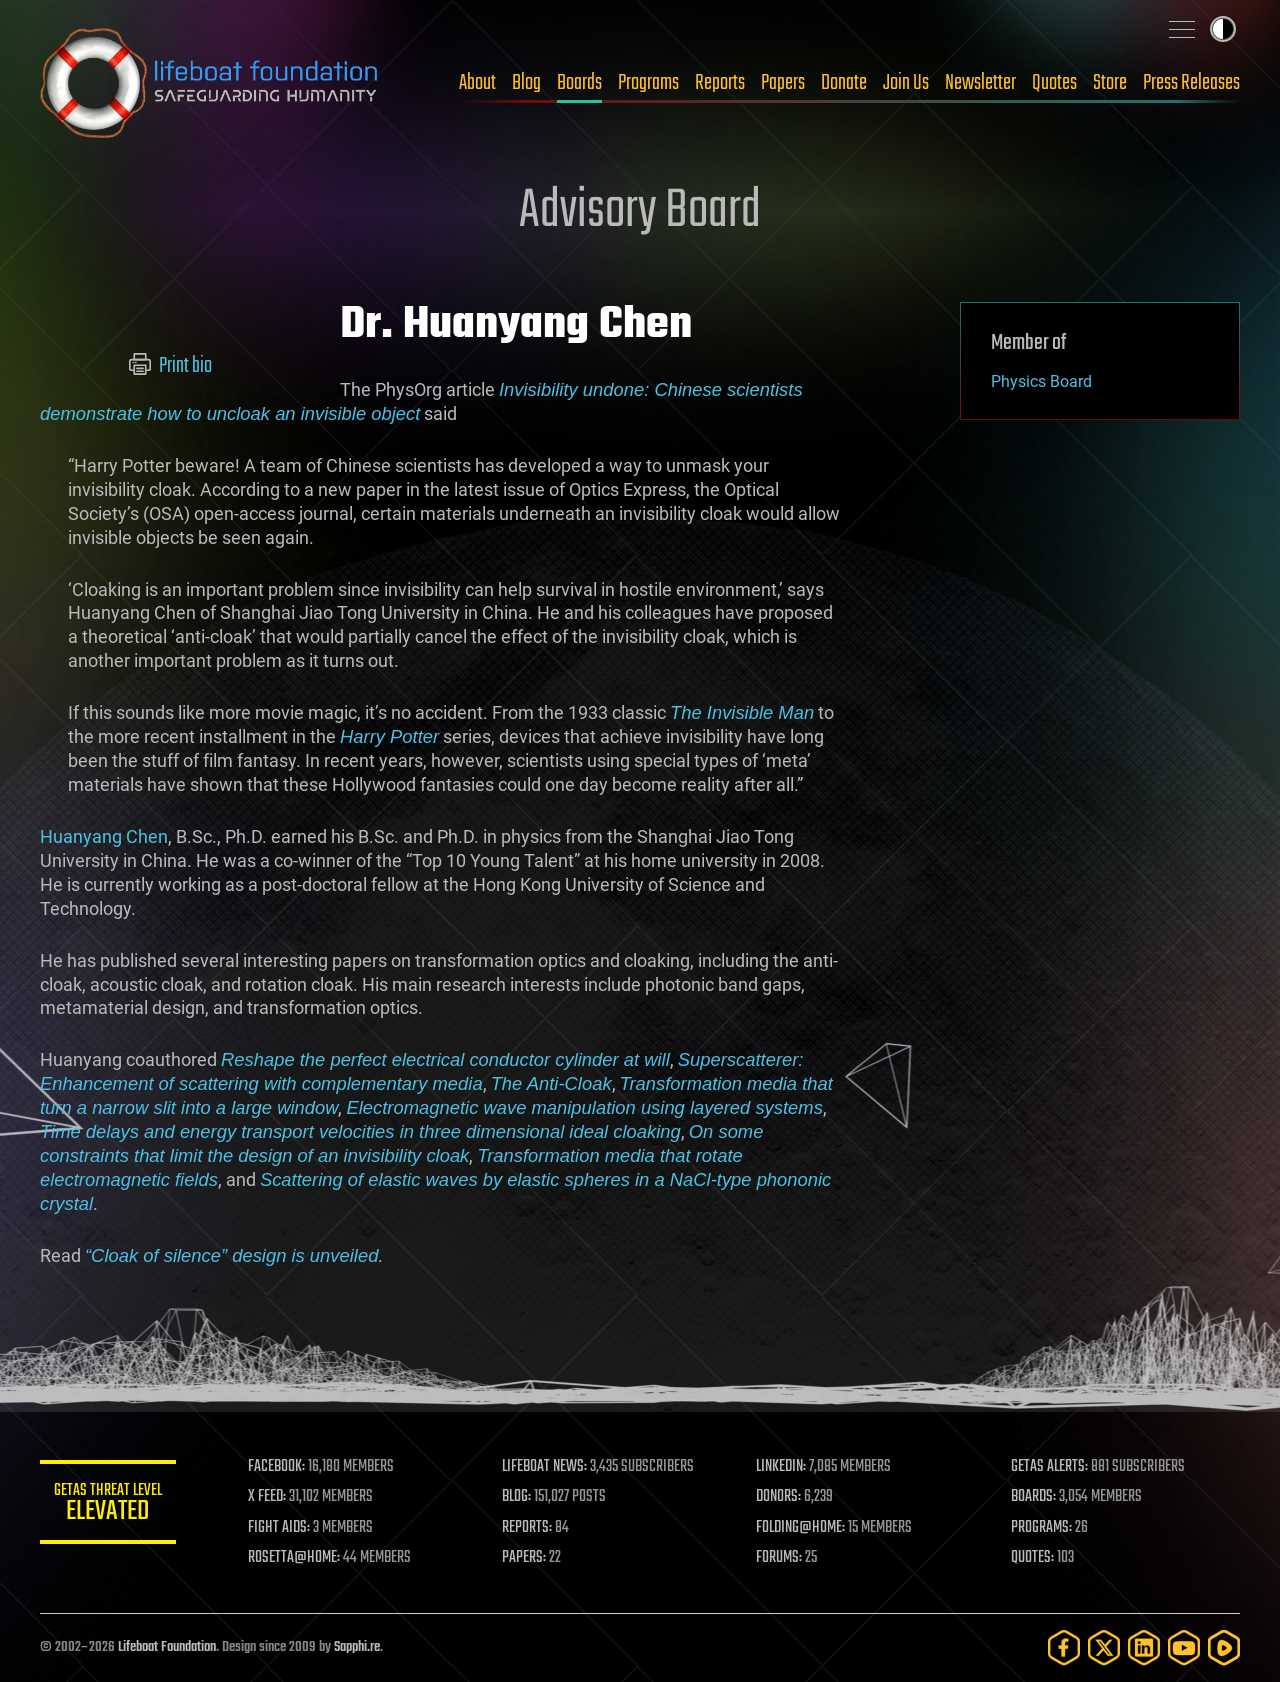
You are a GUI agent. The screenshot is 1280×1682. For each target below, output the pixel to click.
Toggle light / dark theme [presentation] (1223, 29)
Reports (720, 83)
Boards (579, 83)
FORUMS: (782, 1558)
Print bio (170, 366)
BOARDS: (1034, 1497)
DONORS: (781, 1497)
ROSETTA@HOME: (298, 1558)
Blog (526, 83)
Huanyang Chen (104, 836)
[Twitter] (1104, 1647)
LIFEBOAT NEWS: (547, 1467)
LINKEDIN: (784, 1467)
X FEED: (271, 1497)
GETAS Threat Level (110, 1505)
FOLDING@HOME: (803, 1528)
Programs (648, 83)
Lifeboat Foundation (167, 1647)
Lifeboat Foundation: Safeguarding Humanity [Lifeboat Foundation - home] (210, 83)
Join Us (906, 83)
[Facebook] (1064, 1647)
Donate (844, 83)
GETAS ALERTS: (1050, 1467)
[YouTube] (1184, 1647)
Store (1110, 83)
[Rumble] (1224, 1647)
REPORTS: (530, 1528)
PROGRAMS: (1042, 1528)
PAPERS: (527, 1558)
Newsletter (980, 83)
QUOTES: (1033, 1558)
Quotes (1054, 83)
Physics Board (1041, 381)
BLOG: (519, 1497)
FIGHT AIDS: (283, 1528)
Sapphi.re (357, 1647)
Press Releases (1191, 83)
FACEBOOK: (280, 1467)
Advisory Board (640, 212)
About (477, 83)
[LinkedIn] (1144, 1647)
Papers (783, 83)
